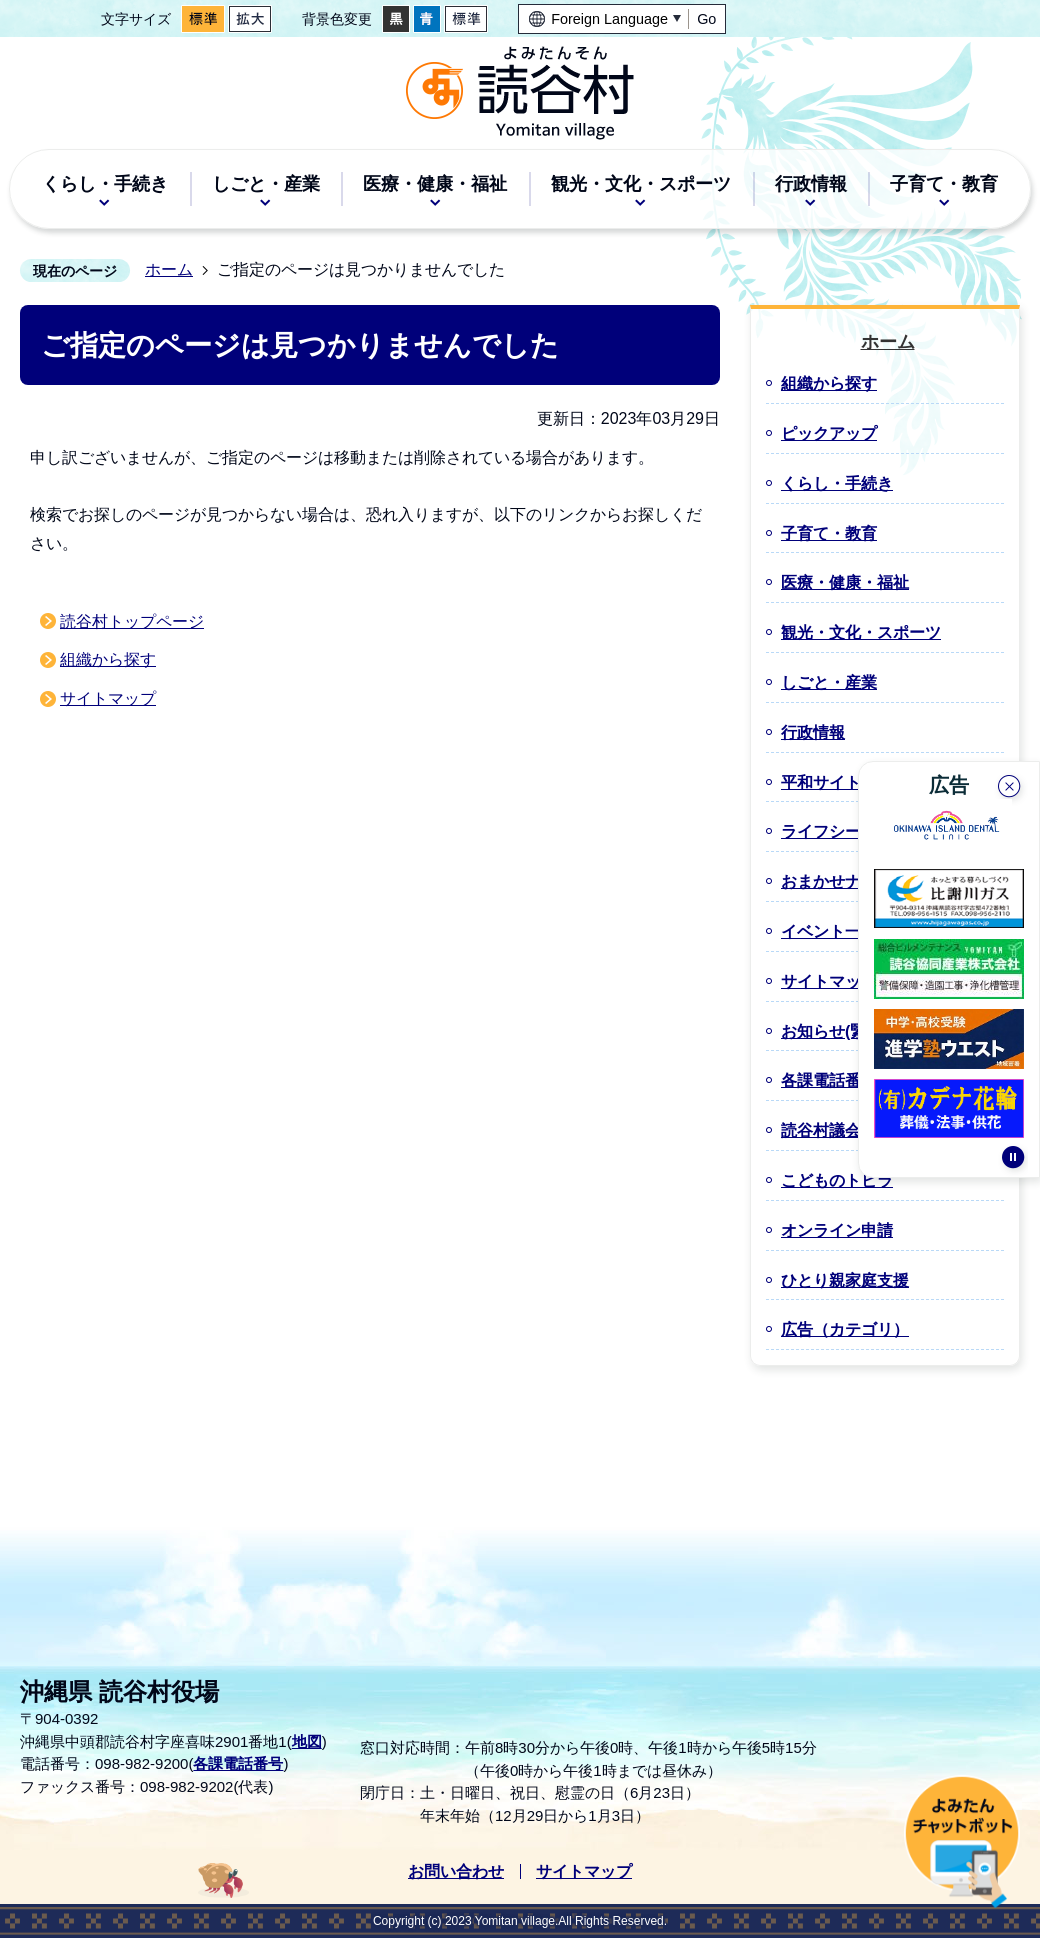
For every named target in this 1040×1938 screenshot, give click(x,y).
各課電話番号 (238, 1763)
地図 (307, 1741)
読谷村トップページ (132, 621)
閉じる (1011, 784)
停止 (1013, 1165)
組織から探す (108, 659)
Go (706, 19)
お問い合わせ (456, 1871)
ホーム (169, 269)
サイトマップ (108, 698)
